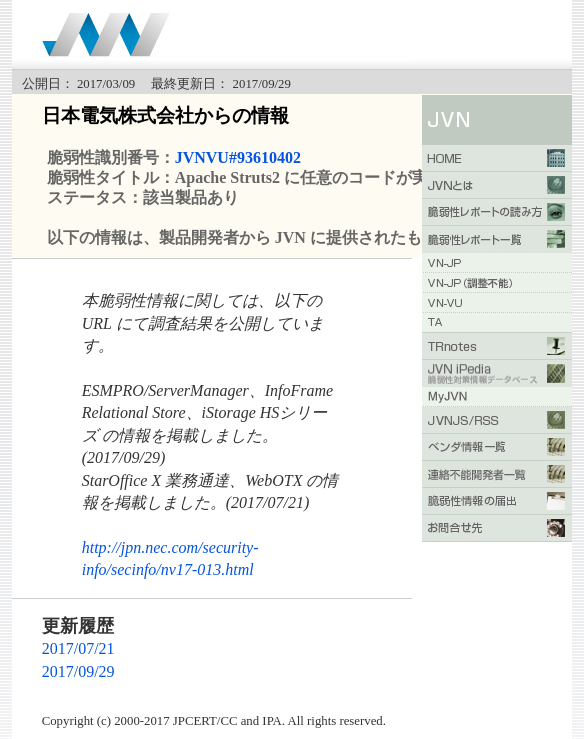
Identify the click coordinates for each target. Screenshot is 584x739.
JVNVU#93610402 (238, 157)
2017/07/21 (78, 648)
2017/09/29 (78, 671)
